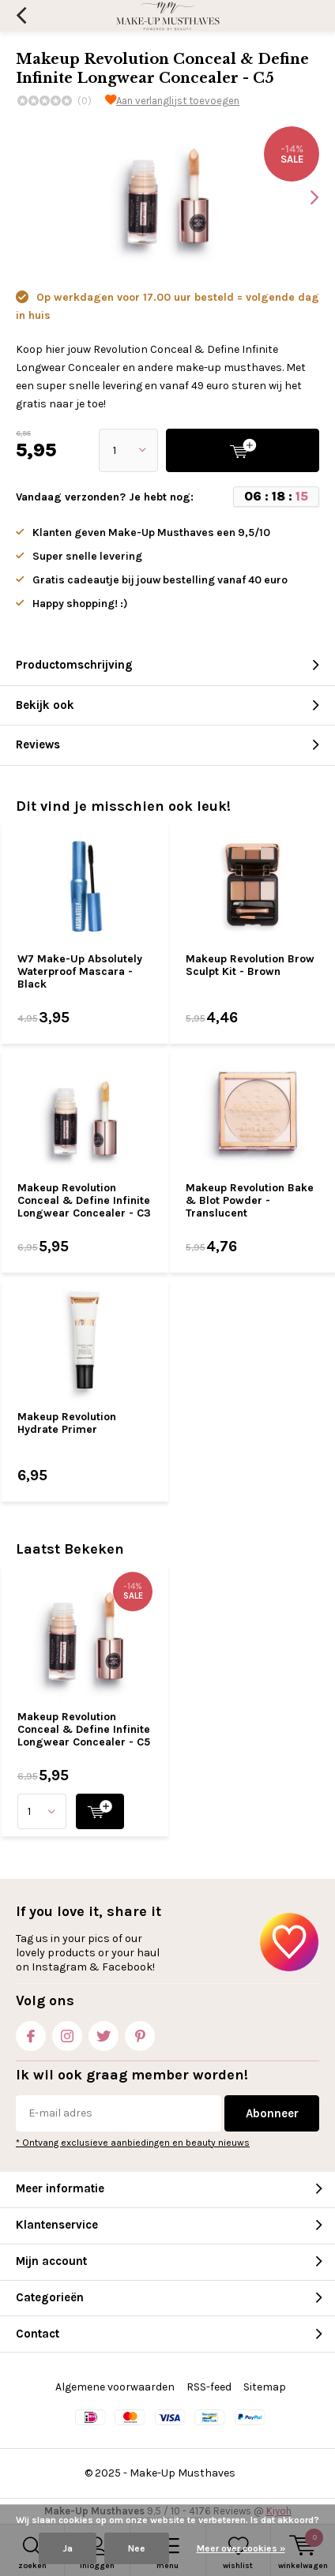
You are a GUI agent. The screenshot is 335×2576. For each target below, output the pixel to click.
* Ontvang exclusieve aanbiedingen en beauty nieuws (133, 2142)
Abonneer (272, 2113)
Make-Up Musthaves (182, 2473)
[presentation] (303, 197)
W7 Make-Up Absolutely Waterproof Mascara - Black (79, 971)
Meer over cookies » (241, 2548)
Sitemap (264, 2387)
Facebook (31, 2032)
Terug (21, 16)
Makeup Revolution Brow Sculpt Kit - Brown (250, 965)
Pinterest (140, 2032)
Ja (67, 2548)
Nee (136, 2548)
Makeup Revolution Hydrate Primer (66, 1423)
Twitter (103, 2032)
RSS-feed (208, 2387)
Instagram (67, 2032)
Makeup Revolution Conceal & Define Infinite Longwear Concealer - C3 (84, 1200)
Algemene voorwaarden (115, 2387)
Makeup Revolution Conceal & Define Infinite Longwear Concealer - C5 (83, 1729)
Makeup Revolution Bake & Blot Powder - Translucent (250, 1200)
